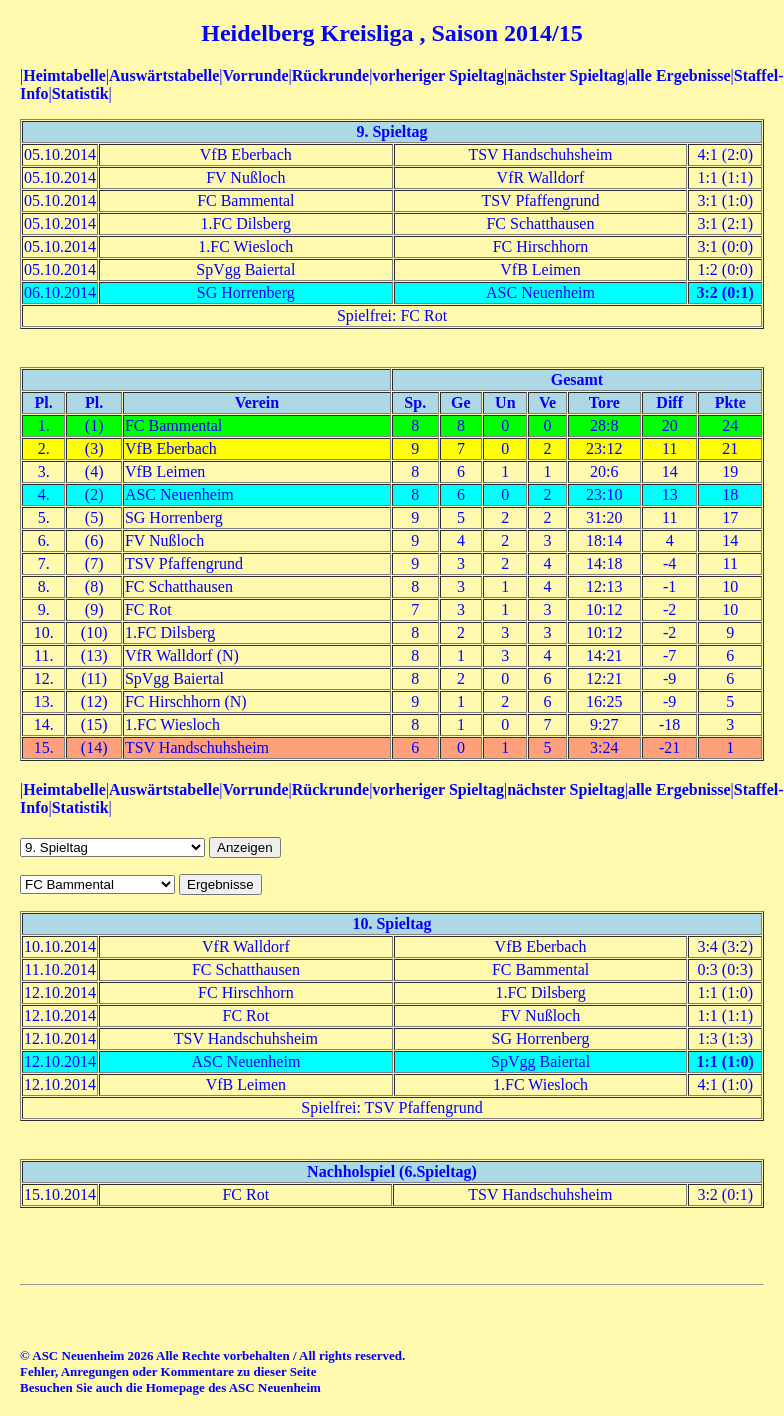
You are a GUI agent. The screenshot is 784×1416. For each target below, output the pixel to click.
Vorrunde (255, 75)
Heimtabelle (64, 75)
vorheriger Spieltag (438, 75)
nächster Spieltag (565, 75)
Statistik (80, 93)
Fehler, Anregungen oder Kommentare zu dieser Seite (168, 1371)
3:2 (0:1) (725, 292)
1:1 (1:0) (725, 1061)
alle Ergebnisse (679, 75)
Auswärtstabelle (164, 75)
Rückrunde (330, 75)
